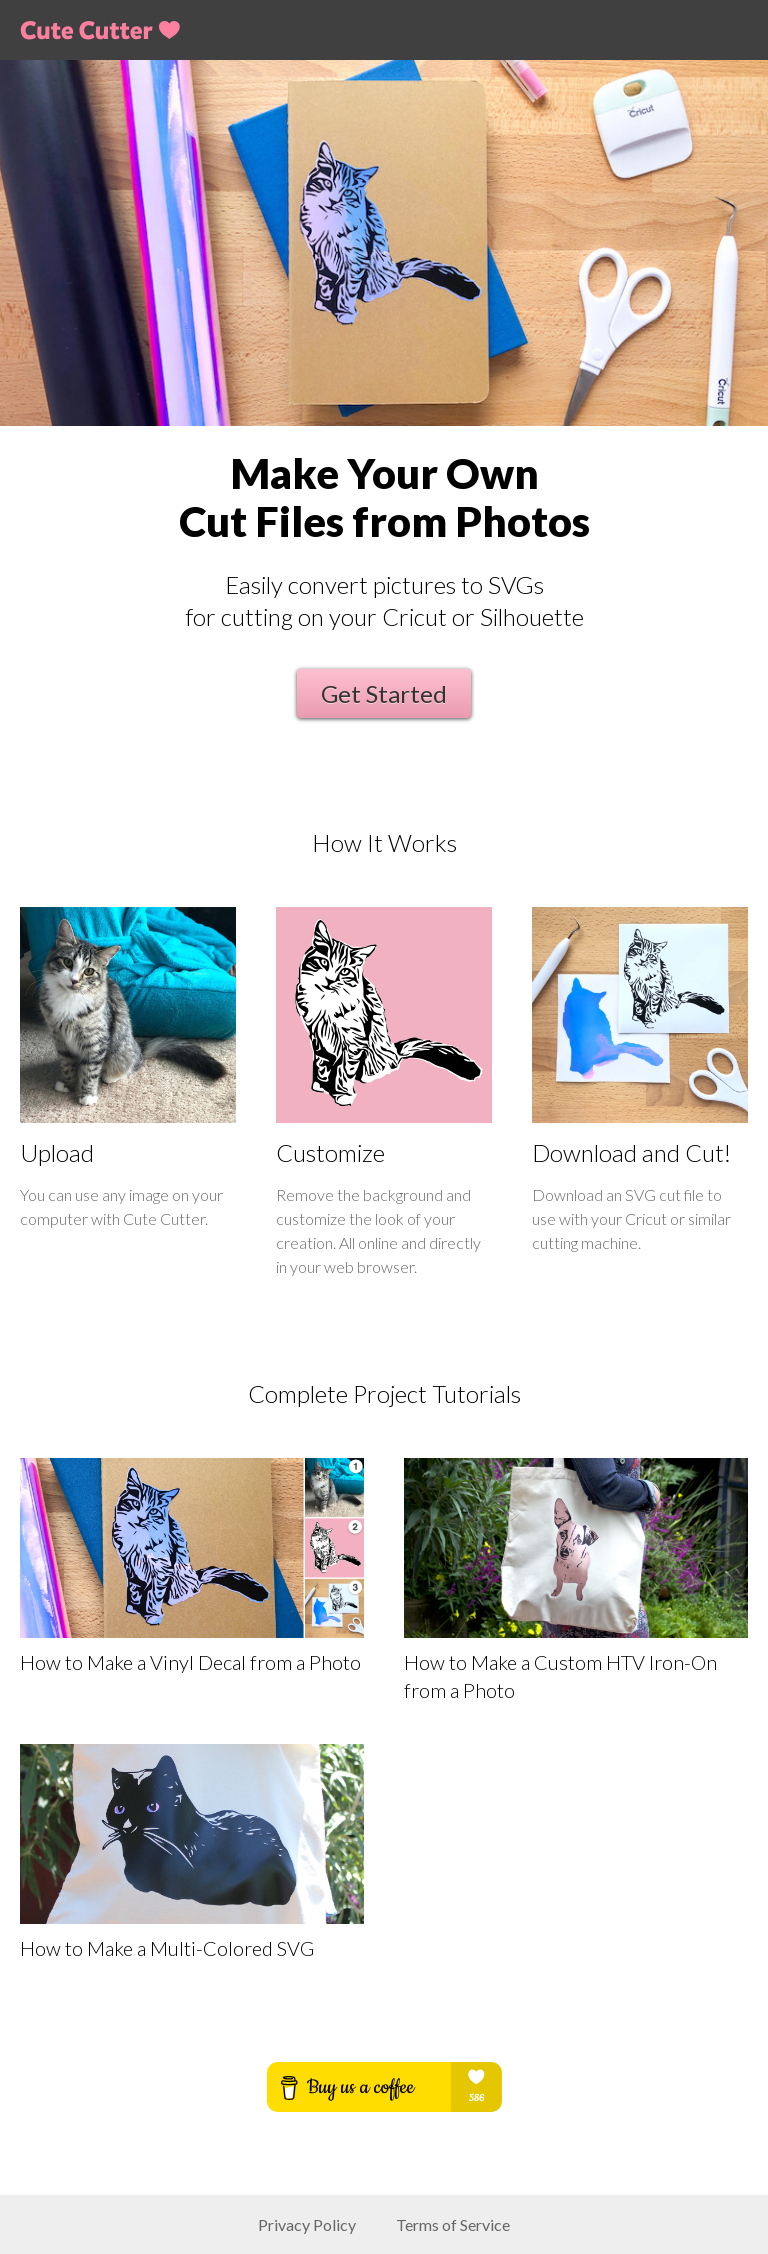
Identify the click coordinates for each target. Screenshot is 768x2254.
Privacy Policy (307, 2224)
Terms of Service (453, 2224)
